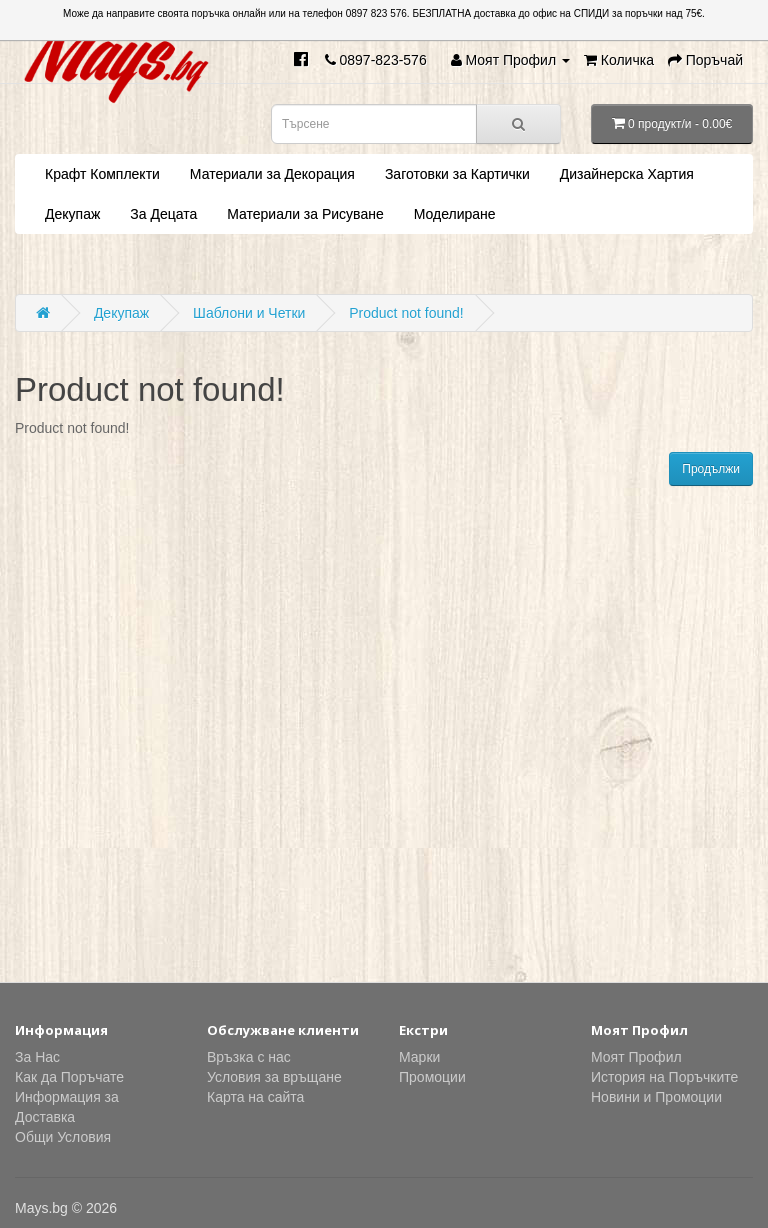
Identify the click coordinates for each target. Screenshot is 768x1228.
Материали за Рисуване (305, 214)
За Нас (37, 1057)
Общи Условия (63, 1137)
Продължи (711, 469)
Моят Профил (636, 1057)
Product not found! (406, 313)
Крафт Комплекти (102, 174)
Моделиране (455, 214)
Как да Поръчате (69, 1077)
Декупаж (72, 214)
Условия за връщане (274, 1077)
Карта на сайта (255, 1097)
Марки (419, 1057)
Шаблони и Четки (249, 313)
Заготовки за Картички (457, 174)
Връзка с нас (249, 1057)
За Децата (163, 214)
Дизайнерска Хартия (627, 174)
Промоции (432, 1077)
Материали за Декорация (272, 174)
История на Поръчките (664, 1077)
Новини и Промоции (656, 1097)
